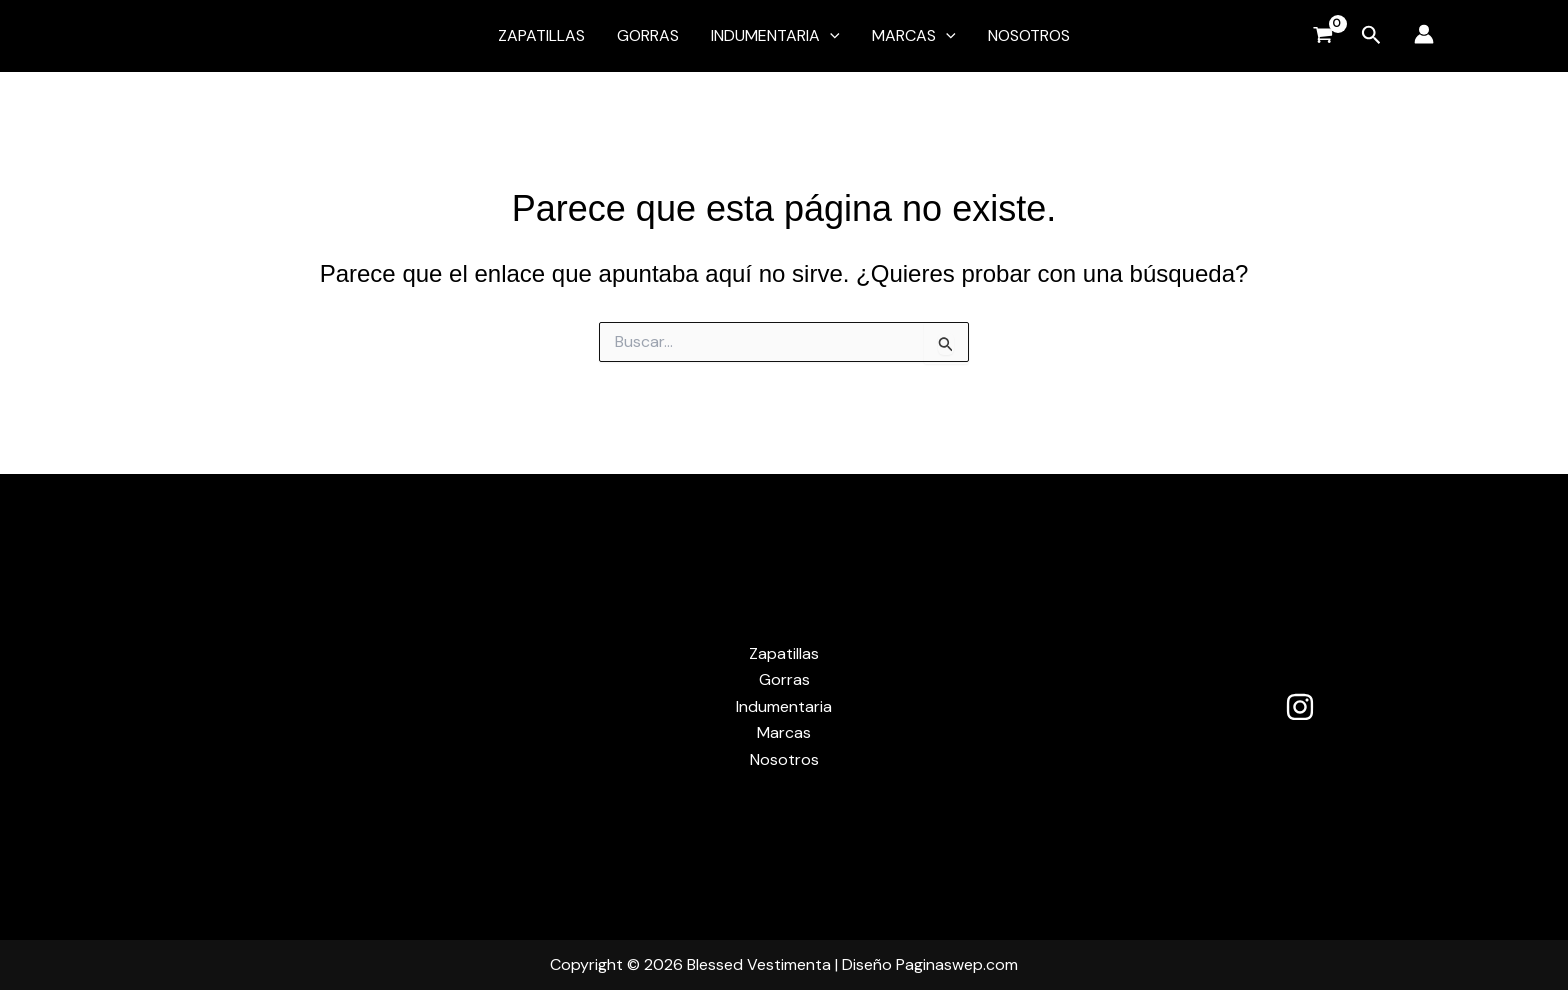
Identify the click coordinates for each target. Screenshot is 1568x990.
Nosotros (1029, 35)
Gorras (648, 35)
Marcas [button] (914, 36)
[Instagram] (1300, 707)
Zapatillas (541, 35)
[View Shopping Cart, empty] (1322, 36)
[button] (830, 36)
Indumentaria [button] (775, 36)
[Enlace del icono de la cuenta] (1424, 34)
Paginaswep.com (957, 964)
